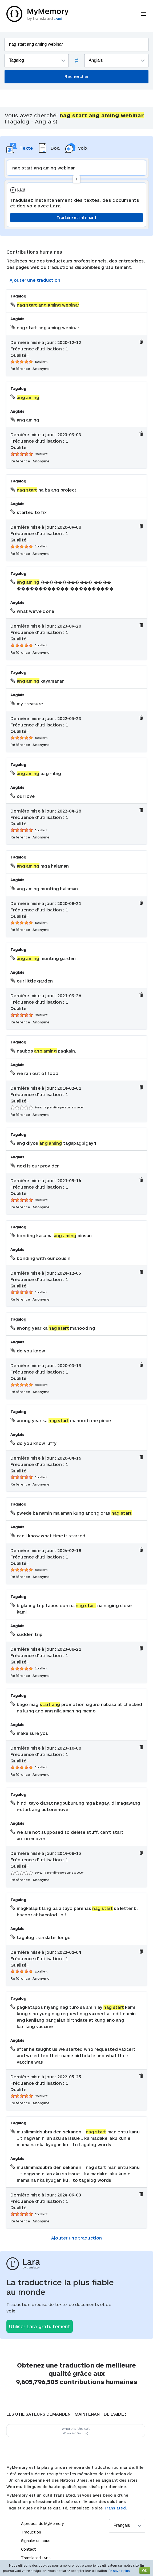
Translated (36, 2557)
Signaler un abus (35, 2540)
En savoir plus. (119, 2571)
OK (144, 2570)
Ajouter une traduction (35, 280)
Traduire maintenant (76, 217)
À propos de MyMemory (42, 2523)
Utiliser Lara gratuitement (39, 2326)
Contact (28, 2549)
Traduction (31, 2532)
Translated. (115, 2508)
